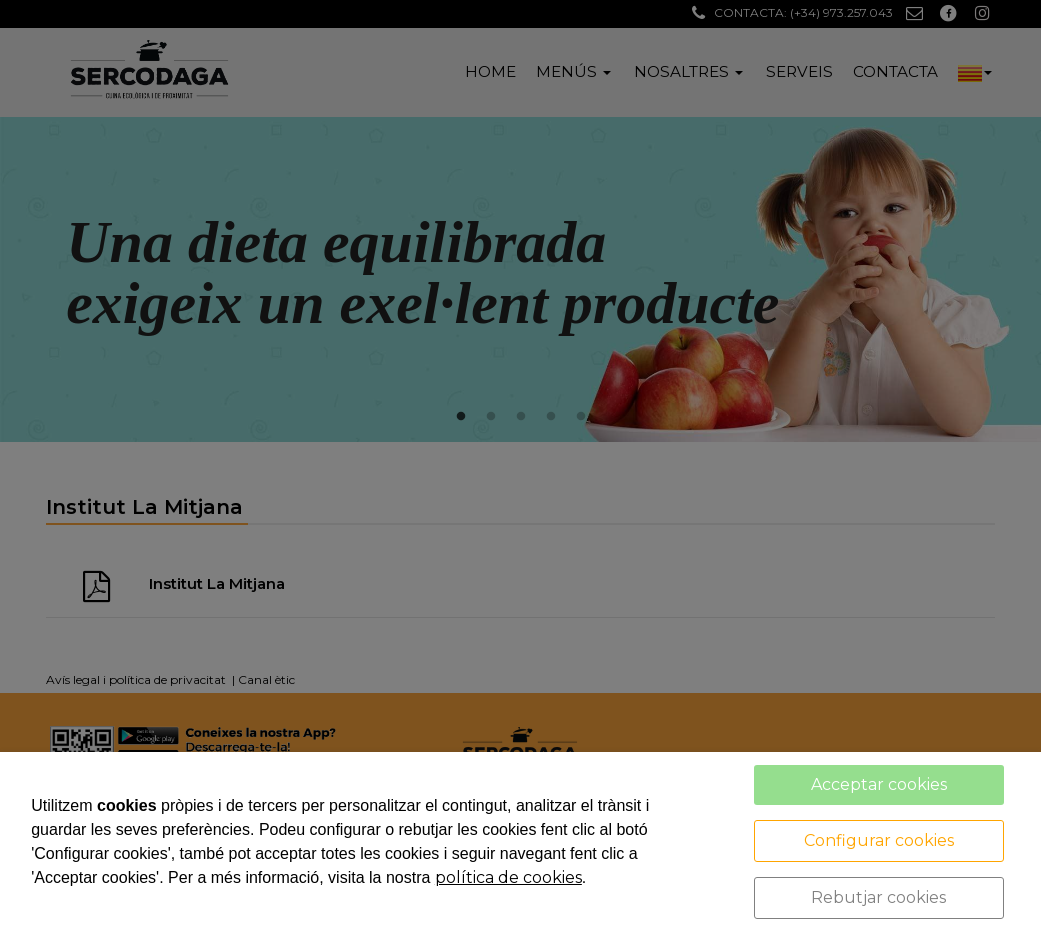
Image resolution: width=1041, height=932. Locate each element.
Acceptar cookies (879, 784)
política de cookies (508, 877)
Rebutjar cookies (878, 897)
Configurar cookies (879, 840)
